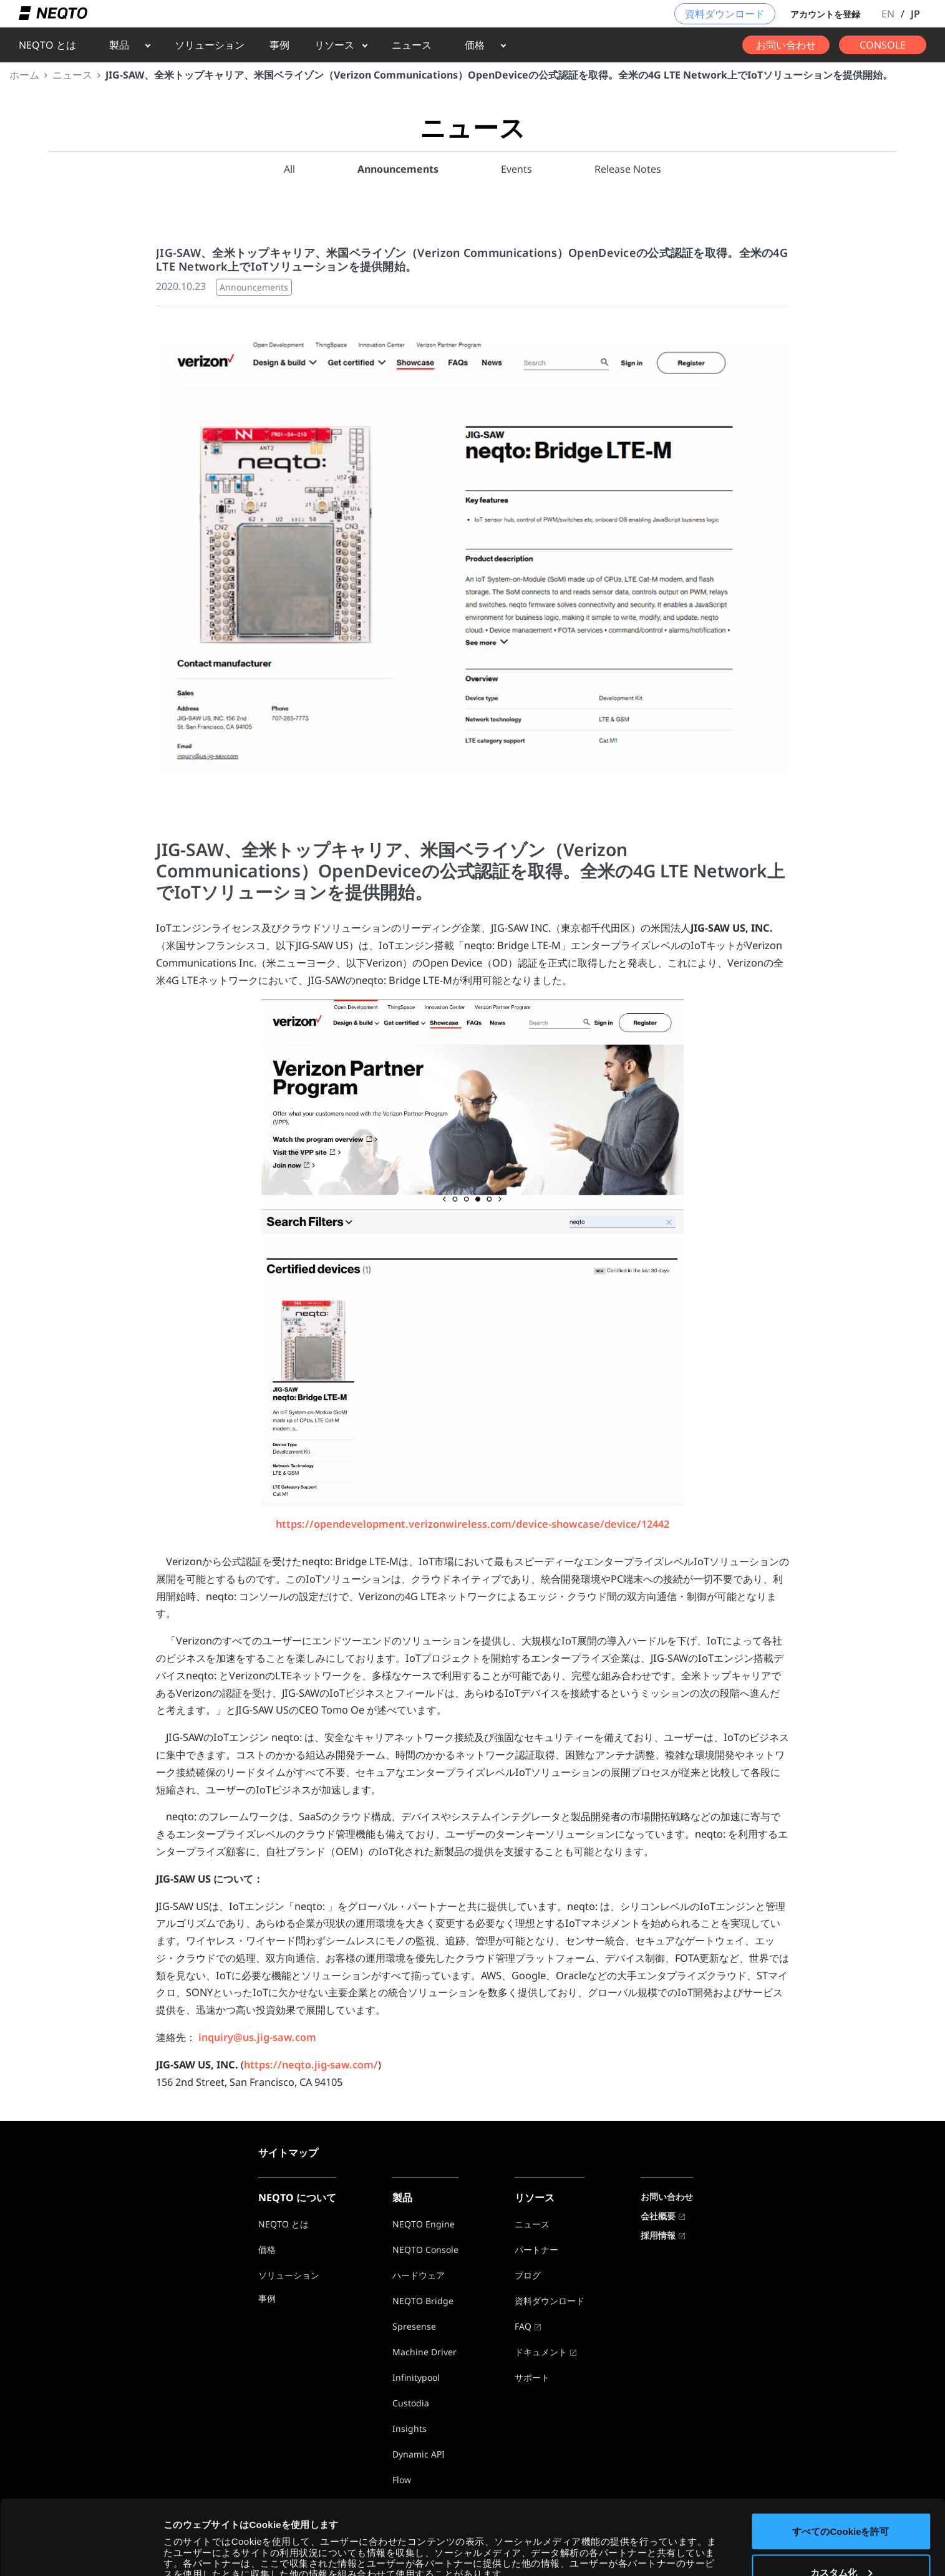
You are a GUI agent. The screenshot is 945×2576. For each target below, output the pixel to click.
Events (516, 169)
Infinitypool (416, 2377)
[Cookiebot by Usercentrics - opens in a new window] (80, 2551)
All (289, 169)
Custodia (410, 2403)
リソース (334, 45)
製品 (119, 45)
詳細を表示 (187, 2536)
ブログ (528, 2275)
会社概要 (658, 2216)
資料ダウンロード (725, 14)
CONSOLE (883, 45)
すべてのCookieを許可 (840, 2461)
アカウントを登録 (825, 14)
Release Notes (627, 169)
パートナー (536, 2249)
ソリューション (210, 45)
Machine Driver (424, 2352)
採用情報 (658, 2235)
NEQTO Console (425, 2249)
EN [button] (887, 14)
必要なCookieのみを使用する (840, 2542)
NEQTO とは (47, 45)
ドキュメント (541, 2352)
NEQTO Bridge (422, 2301)
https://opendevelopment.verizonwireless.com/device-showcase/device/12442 (472, 1524)
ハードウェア (418, 2275)
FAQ (523, 2326)
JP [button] (915, 14)
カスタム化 (841, 2502)
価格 (475, 45)
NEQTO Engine (423, 2224)
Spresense (414, 2326)
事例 (279, 45)
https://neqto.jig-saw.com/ (311, 2065)
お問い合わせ (786, 45)
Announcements (398, 169)
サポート (532, 2377)
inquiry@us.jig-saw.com (257, 2037)
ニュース (412, 45)
